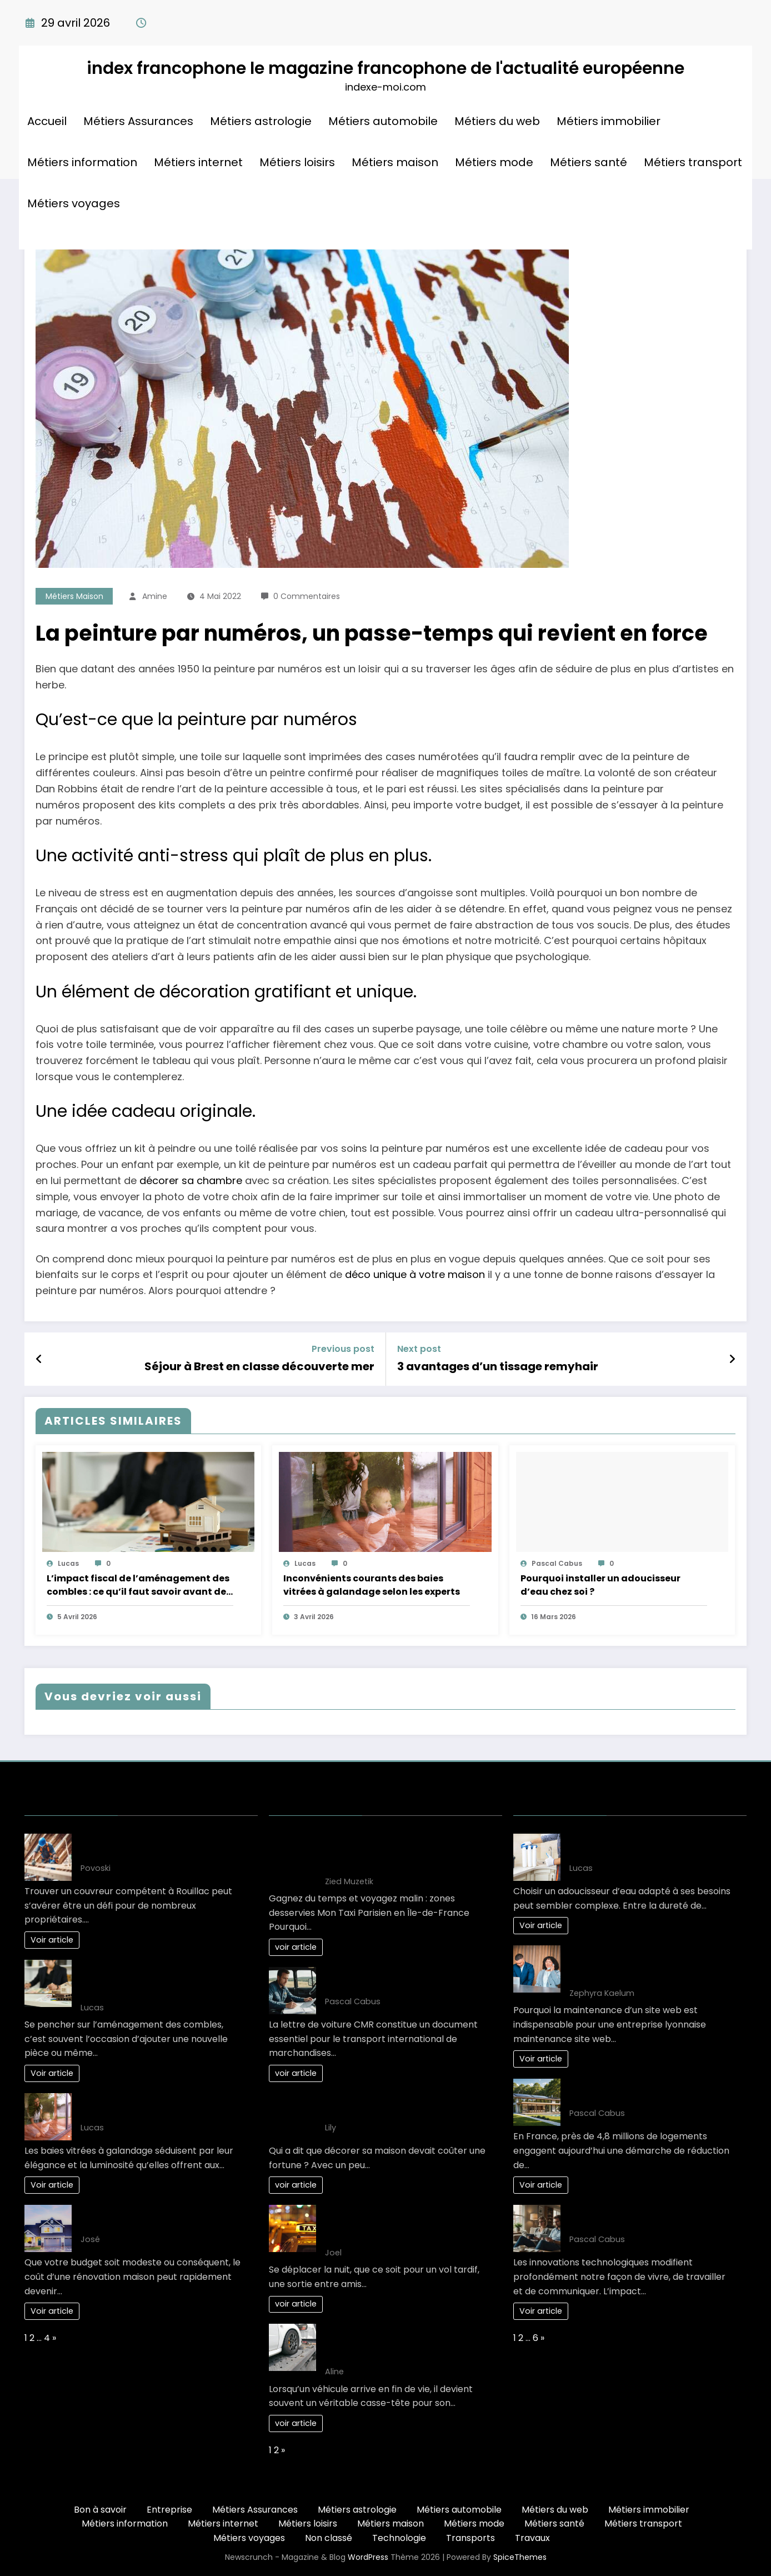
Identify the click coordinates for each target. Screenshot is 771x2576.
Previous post (343, 1349)
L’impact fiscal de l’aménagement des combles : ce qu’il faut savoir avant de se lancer (138, 1585)
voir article (296, 1947)
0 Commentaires (306, 596)
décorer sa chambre (190, 1180)
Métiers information (82, 162)
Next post (419, 1349)
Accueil (47, 121)
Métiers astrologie (261, 121)
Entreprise (169, 2509)
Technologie (399, 2538)
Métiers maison (395, 162)
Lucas (68, 1563)
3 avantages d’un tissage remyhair (497, 1366)
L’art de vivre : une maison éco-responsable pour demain (637, 2092)
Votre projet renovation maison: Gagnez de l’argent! (150, 2218)
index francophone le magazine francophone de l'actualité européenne (385, 68)
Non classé (328, 2538)
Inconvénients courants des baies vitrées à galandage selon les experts (371, 1585)
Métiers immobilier (608, 121)
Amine (154, 596)
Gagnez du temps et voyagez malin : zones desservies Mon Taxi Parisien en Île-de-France (407, 1853)
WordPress (368, 2557)
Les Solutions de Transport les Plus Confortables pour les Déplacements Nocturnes (406, 2224)
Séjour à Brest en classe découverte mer (259, 1366)
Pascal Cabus (557, 1563)
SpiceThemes (520, 2557)
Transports (470, 2538)
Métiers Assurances (138, 121)
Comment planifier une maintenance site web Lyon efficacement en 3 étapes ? (650, 1965)
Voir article (52, 1939)
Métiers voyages (73, 203)
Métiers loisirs (297, 162)
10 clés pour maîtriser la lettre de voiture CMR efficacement (397, 1980)
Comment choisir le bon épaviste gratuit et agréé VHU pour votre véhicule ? (397, 2343)
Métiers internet (198, 162)
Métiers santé (588, 162)
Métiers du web (497, 121)
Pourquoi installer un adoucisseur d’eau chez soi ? (600, 1585)
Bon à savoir (100, 2509)
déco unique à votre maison (415, 1274)
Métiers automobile (383, 121)
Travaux (532, 2538)
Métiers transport (693, 162)
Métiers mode (494, 162)
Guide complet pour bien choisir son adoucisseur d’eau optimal (648, 1847)
